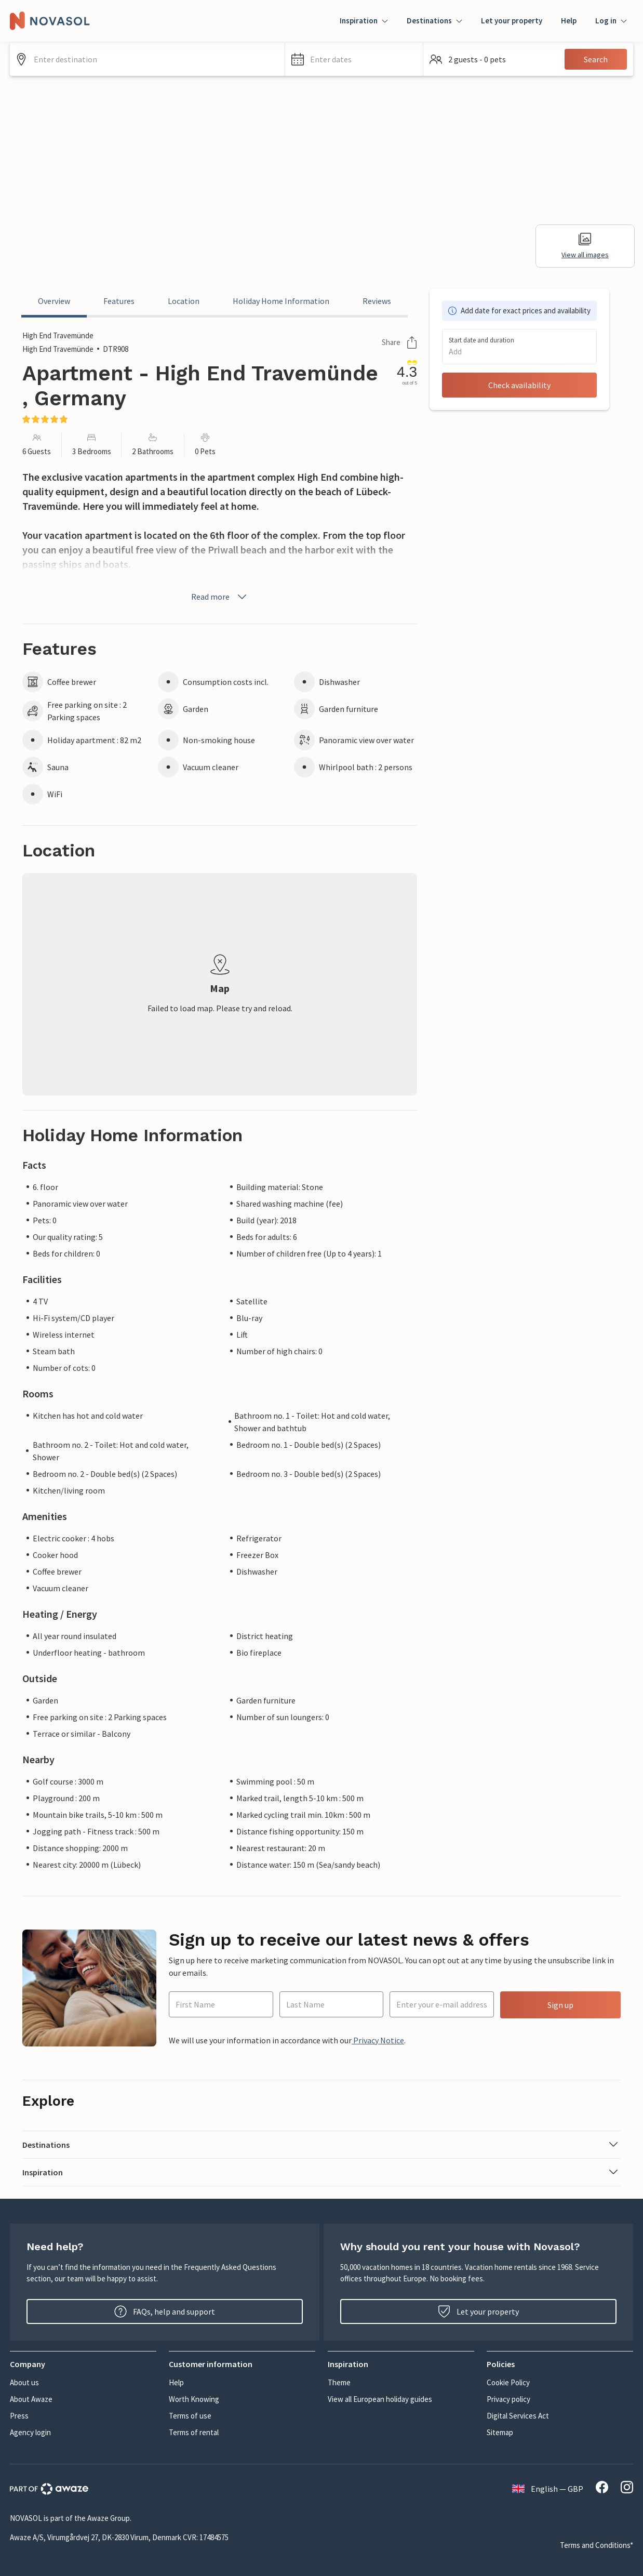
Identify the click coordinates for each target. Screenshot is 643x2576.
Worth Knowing (194, 2399)
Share (399, 342)
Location (183, 301)
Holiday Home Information (281, 301)
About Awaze (31, 2399)
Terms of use (190, 2416)
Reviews (377, 301)
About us (24, 2382)
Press (19, 2416)
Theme (339, 2382)
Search (596, 59)
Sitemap (500, 2432)
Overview (54, 301)
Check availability (519, 385)
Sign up (560, 2005)
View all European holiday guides (380, 2399)
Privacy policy (508, 2399)
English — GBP (547, 2488)
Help (569, 20)
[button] (354, 59)
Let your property (511, 20)
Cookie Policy (508, 2382)
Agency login (30, 2432)
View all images (585, 246)
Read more (219, 596)
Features (119, 301)
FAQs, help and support (164, 2311)
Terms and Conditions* (596, 2545)
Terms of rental (194, 2432)
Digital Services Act (518, 2416)
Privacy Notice (378, 2040)
